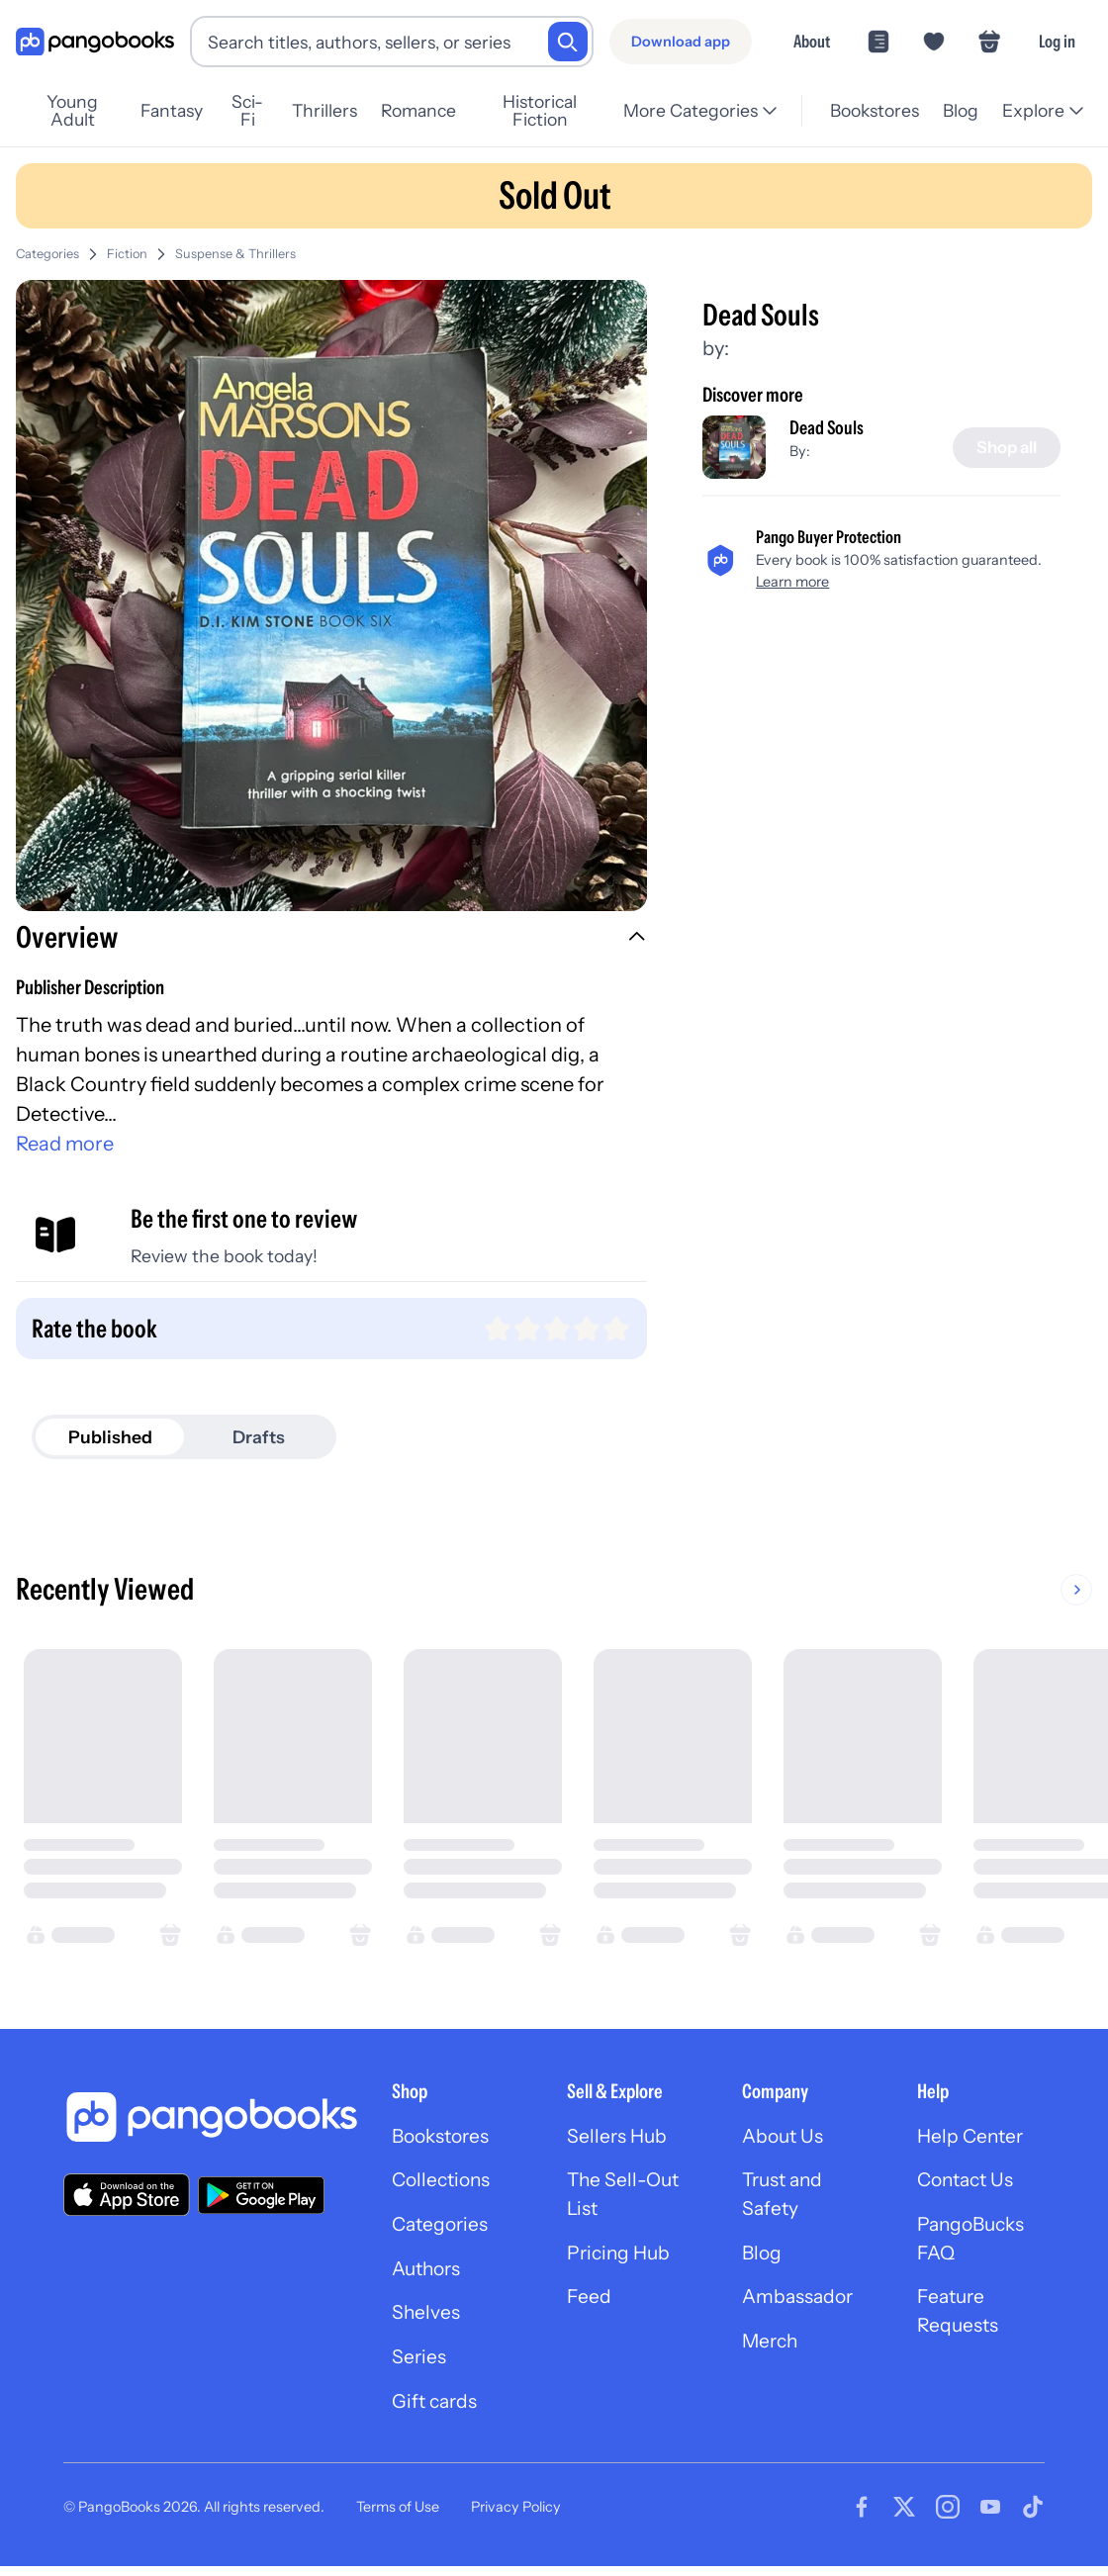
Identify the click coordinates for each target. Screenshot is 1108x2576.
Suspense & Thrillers (235, 253)
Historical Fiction (563, 110)
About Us (784, 2137)
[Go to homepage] (95, 42)
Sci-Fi (260, 110)
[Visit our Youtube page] (990, 2517)
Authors (429, 2273)
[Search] (568, 41)
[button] (331, 940)
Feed (589, 2303)
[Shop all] (1004, 448)
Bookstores (874, 110)
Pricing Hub (621, 2257)
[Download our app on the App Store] (126, 2194)
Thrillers (341, 110)
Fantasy (182, 110)
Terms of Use (397, 2516)
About (811, 41)
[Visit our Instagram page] (948, 2517)
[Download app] (680, 41)
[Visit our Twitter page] (904, 2517)
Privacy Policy (516, 2516)
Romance (435, 110)
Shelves (426, 2319)
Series (419, 2364)
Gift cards (436, 2410)
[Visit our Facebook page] (862, 2517)
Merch (771, 2348)
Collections (444, 2182)
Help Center (972, 2137)
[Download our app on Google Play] (261, 2195)
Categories (47, 253)
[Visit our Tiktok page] (1033, 2517)
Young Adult (78, 110)
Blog (960, 110)
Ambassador (800, 2303)
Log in (1057, 41)
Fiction (127, 253)
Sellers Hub (618, 2137)
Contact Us (968, 2182)
